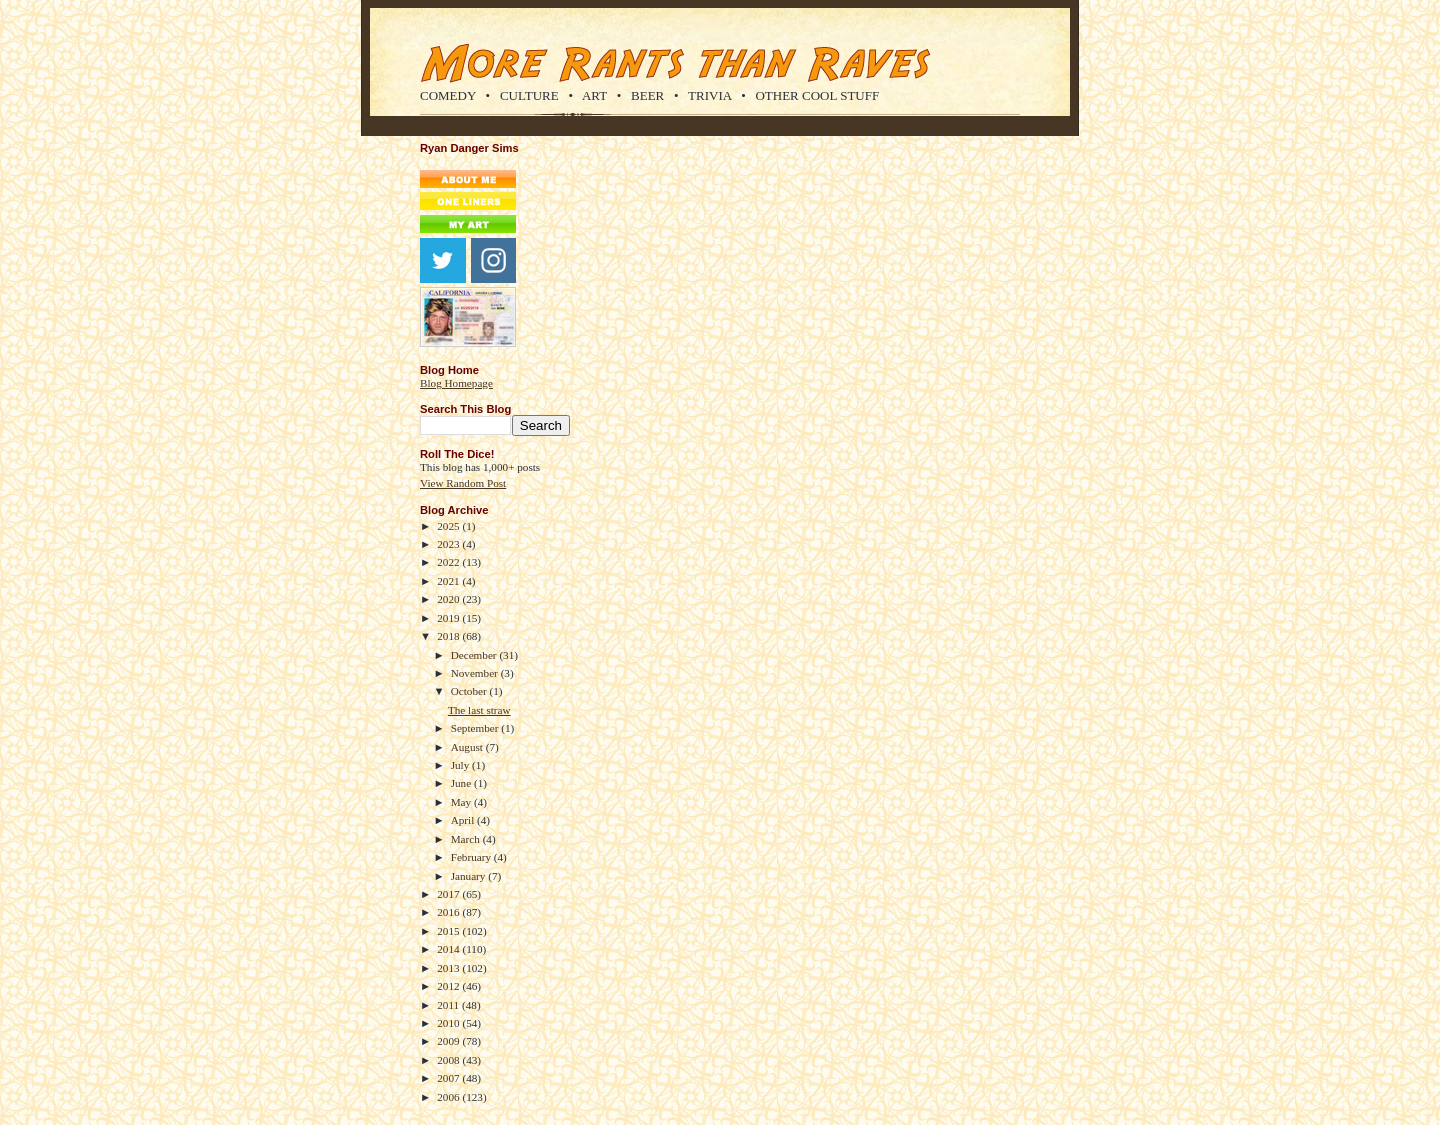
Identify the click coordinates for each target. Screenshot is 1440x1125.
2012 (449, 986)
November (476, 673)
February (472, 857)
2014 (449, 949)
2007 (449, 1078)
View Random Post (463, 483)
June (462, 783)
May (462, 802)
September (476, 728)
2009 (449, 1041)
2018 (449, 636)
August (468, 747)
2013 (449, 968)
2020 (449, 599)
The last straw (479, 710)
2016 (449, 912)
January (470, 876)
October (470, 691)
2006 (449, 1097)
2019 (449, 618)
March (467, 839)
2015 (449, 931)
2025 (449, 526)
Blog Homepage (456, 383)
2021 (449, 581)
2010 (449, 1023)
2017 (449, 894)
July (461, 765)
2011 (449, 1005)
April (464, 820)
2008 (449, 1060)
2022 (449, 562)
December (475, 655)
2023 (449, 544)
